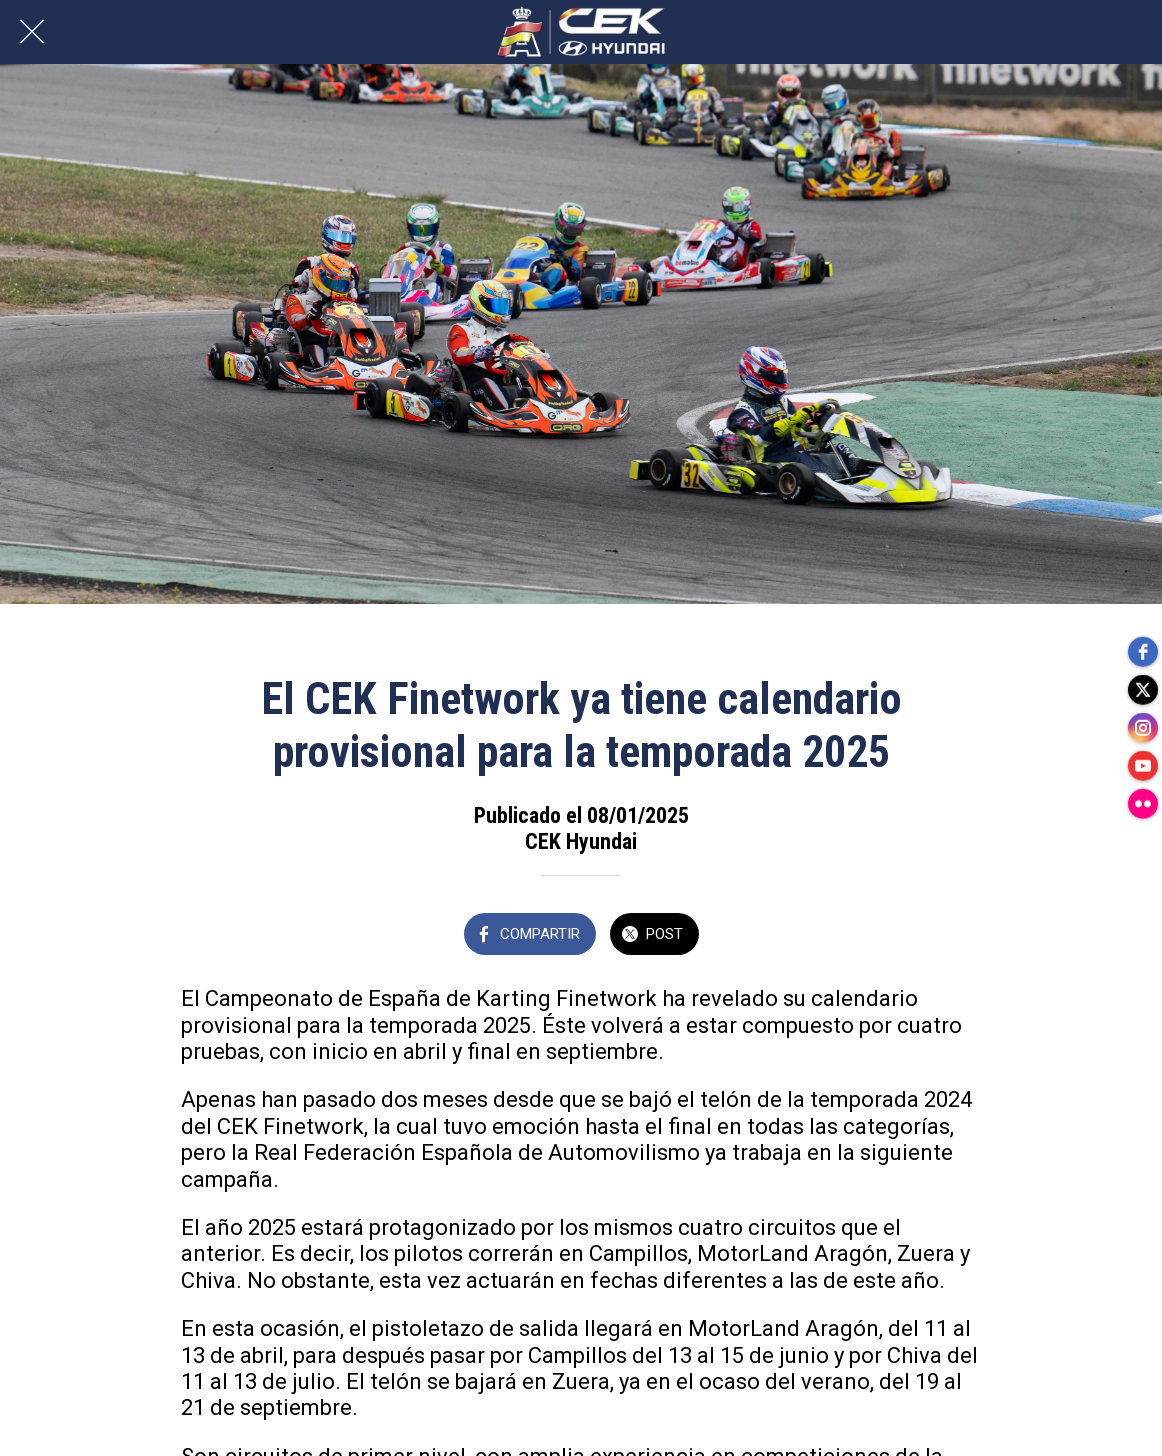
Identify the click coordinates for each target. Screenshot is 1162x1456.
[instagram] (1142, 728)
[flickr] (1142, 808)
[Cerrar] (32, 32)
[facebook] (1142, 648)
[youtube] (1142, 768)
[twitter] (1142, 688)
